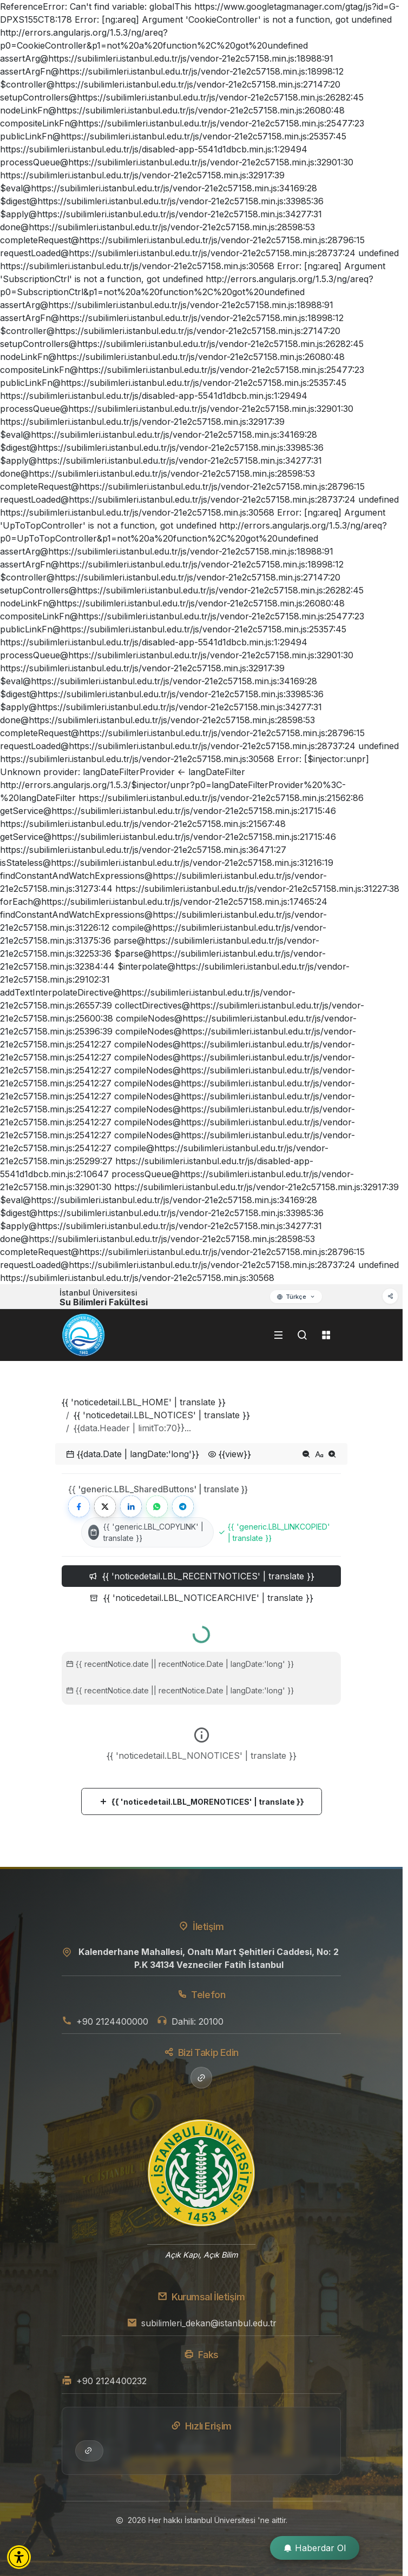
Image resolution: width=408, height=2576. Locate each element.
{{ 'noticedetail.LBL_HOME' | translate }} (144, 1402)
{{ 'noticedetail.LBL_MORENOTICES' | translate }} (201, 1801)
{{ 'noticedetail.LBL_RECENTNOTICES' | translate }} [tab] (201, 1576)
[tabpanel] (201, 1716)
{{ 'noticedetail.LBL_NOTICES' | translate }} (162, 1415)
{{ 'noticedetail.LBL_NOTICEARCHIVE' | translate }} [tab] (201, 1597)
